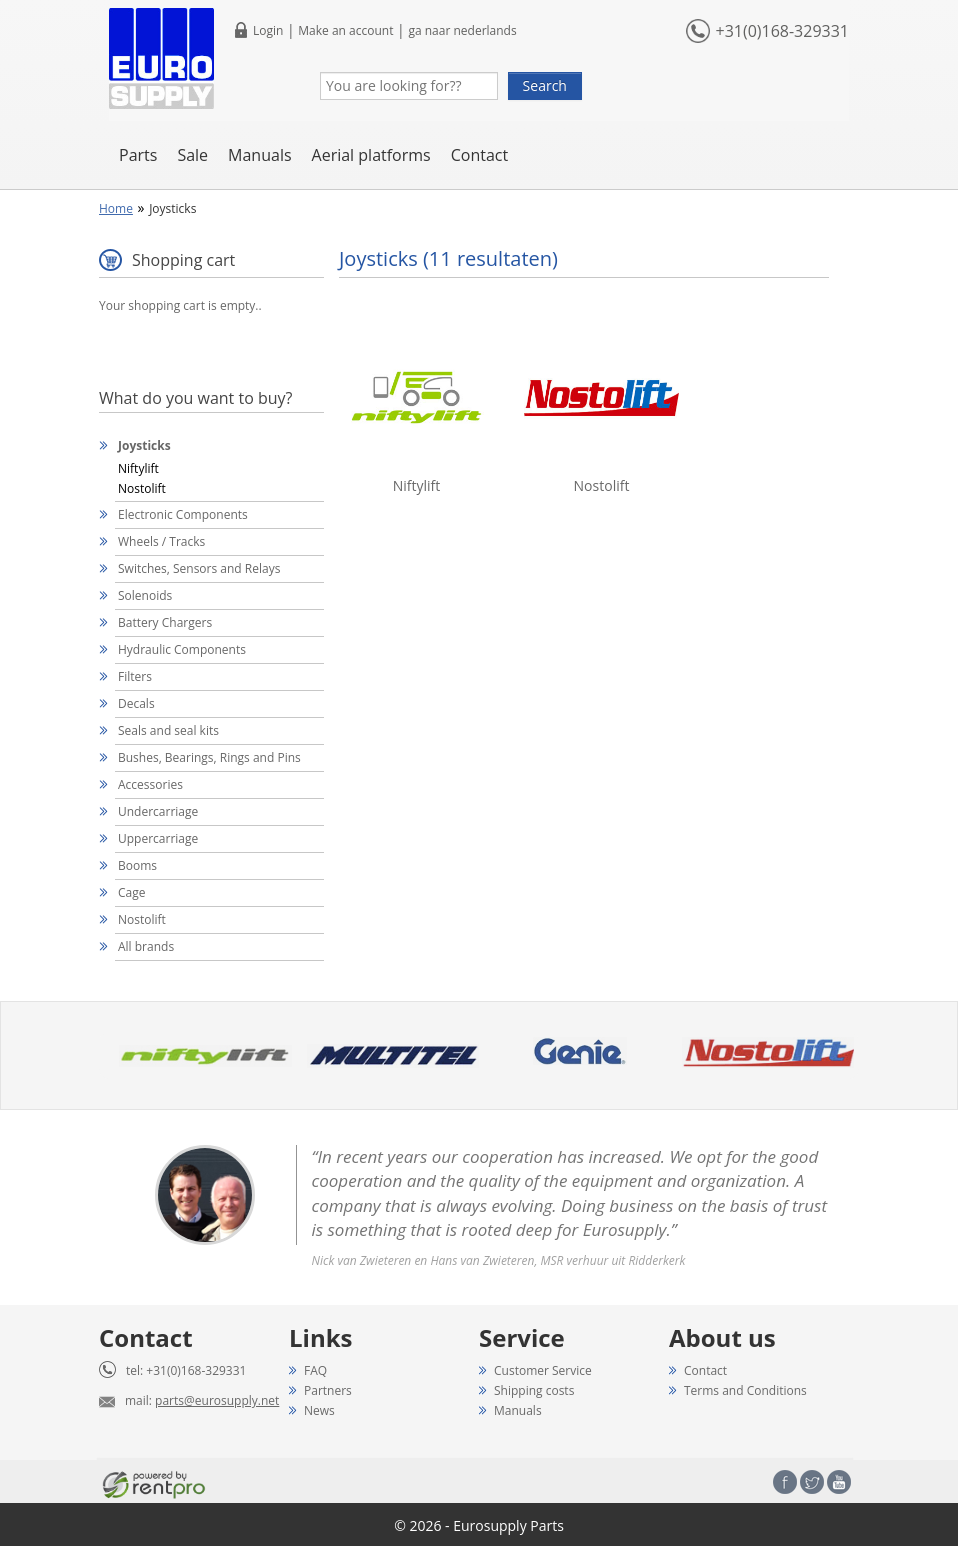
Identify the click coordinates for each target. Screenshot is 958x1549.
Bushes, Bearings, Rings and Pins (209, 757)
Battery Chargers (165, 622)
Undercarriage (158, 811)
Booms (137, 865)
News (319, 1410)
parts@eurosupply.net (217, 1400)
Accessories (150, 784)
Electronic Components (183, 514)
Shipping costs (534, 1390)
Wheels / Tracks (161, 541)
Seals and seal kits (168, 730)
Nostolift (142, 488)
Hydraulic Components (182, 649)
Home (116, 208)
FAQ (315, 1370)
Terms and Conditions (745, 1390)
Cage (131, 892)
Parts (138, 155)
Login (268, 30)
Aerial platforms (371, 155)
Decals (136, 703)
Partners (328, 1390)
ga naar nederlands (462, 30)
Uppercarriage (158, 838)
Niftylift (138, 468)
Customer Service (543, 1370)
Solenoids (145, 595)
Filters (135, 676)
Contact (479, 155)
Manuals (259, 155)
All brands (146, 946)
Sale (192, 155)
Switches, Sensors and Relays (199, 568)
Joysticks (144, 445)
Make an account (345, 30)
